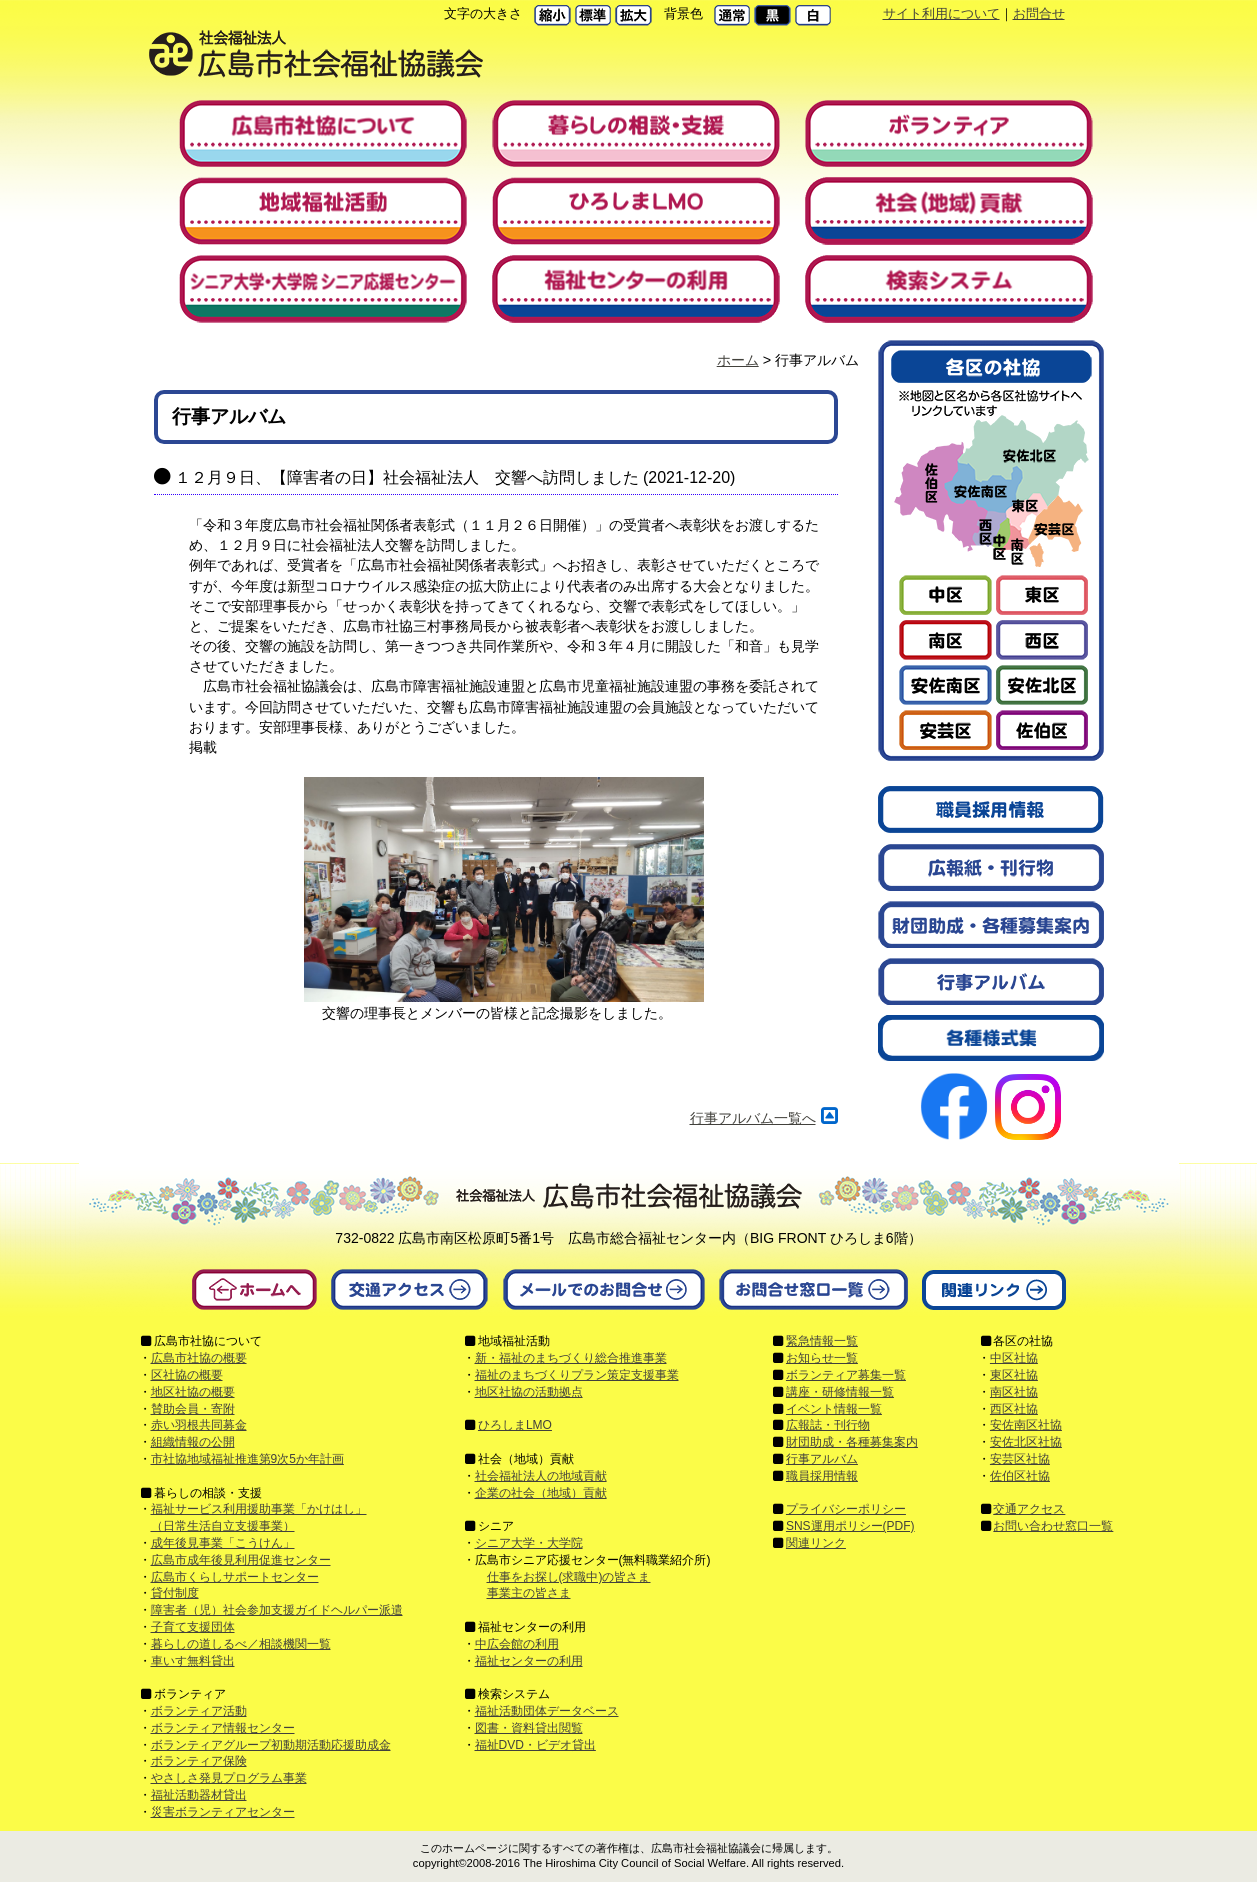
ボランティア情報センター (223, 1728)
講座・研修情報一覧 (840, 1392)
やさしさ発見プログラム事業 (229, 1778)
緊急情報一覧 (822, 1341)
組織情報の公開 (193, 1442)
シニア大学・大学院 (529, 1543)
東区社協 (1014, 1375)
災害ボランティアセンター (223, 1812)
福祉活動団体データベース (547, 1711)
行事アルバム (822, 1459)
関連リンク (816, 1543)
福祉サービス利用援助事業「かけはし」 (259, 1509)
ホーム (738, 360)
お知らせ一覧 (822, 1358)
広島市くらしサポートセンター (235, 1577)
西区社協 (1014, 1409)
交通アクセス (1029, 1509)
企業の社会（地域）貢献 (541, 1493)
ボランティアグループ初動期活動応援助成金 (271, 1745)
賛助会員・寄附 (193, 1409)
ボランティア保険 (199, 1761)
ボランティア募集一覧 (846, 1375)
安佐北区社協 (1026, 1442)
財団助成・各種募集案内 (852, 1442)
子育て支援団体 (193, 1627)
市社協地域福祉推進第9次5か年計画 (247, 1459)
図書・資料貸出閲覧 (529, 1728)
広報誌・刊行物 (828, 1425)
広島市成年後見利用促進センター (241, 1560)
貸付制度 (175, 1593)
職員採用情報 (822, 1476)
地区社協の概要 (193, 1392)
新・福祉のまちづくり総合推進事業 (571, 1358)
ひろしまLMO (515, 1425)
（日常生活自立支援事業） (223, 1526)
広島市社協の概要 (199, 1358)
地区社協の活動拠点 (529, 1392)
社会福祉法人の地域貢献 (541, 1476)
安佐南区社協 (1026, 1425)
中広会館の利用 (517, 1644)
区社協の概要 (187, 1375)
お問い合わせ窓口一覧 (1053, 1526)
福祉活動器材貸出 (199, 1795)
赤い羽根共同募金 (199, 1425)
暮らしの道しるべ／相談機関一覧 (241, 1644)
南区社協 (1014, 1392)
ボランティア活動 (199, 1711)
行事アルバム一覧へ (753, 1118)
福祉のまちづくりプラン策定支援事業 (577, 1375)
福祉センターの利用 (529, 1661)
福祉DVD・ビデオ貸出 (535, 1745)
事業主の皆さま (529, 1593)
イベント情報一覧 (834, 1409)
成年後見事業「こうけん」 (223, 1543)
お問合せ (1039, 13)
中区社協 (1014, 1358)
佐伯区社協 (1020, 1476)
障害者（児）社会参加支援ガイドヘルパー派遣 (277, 1610)
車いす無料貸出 (193, 1661)
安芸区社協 (1020, 1459)
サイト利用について (941, 13)
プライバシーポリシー (846, 1509)
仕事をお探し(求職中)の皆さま (569, 1577)
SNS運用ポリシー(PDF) (850, 1526)
